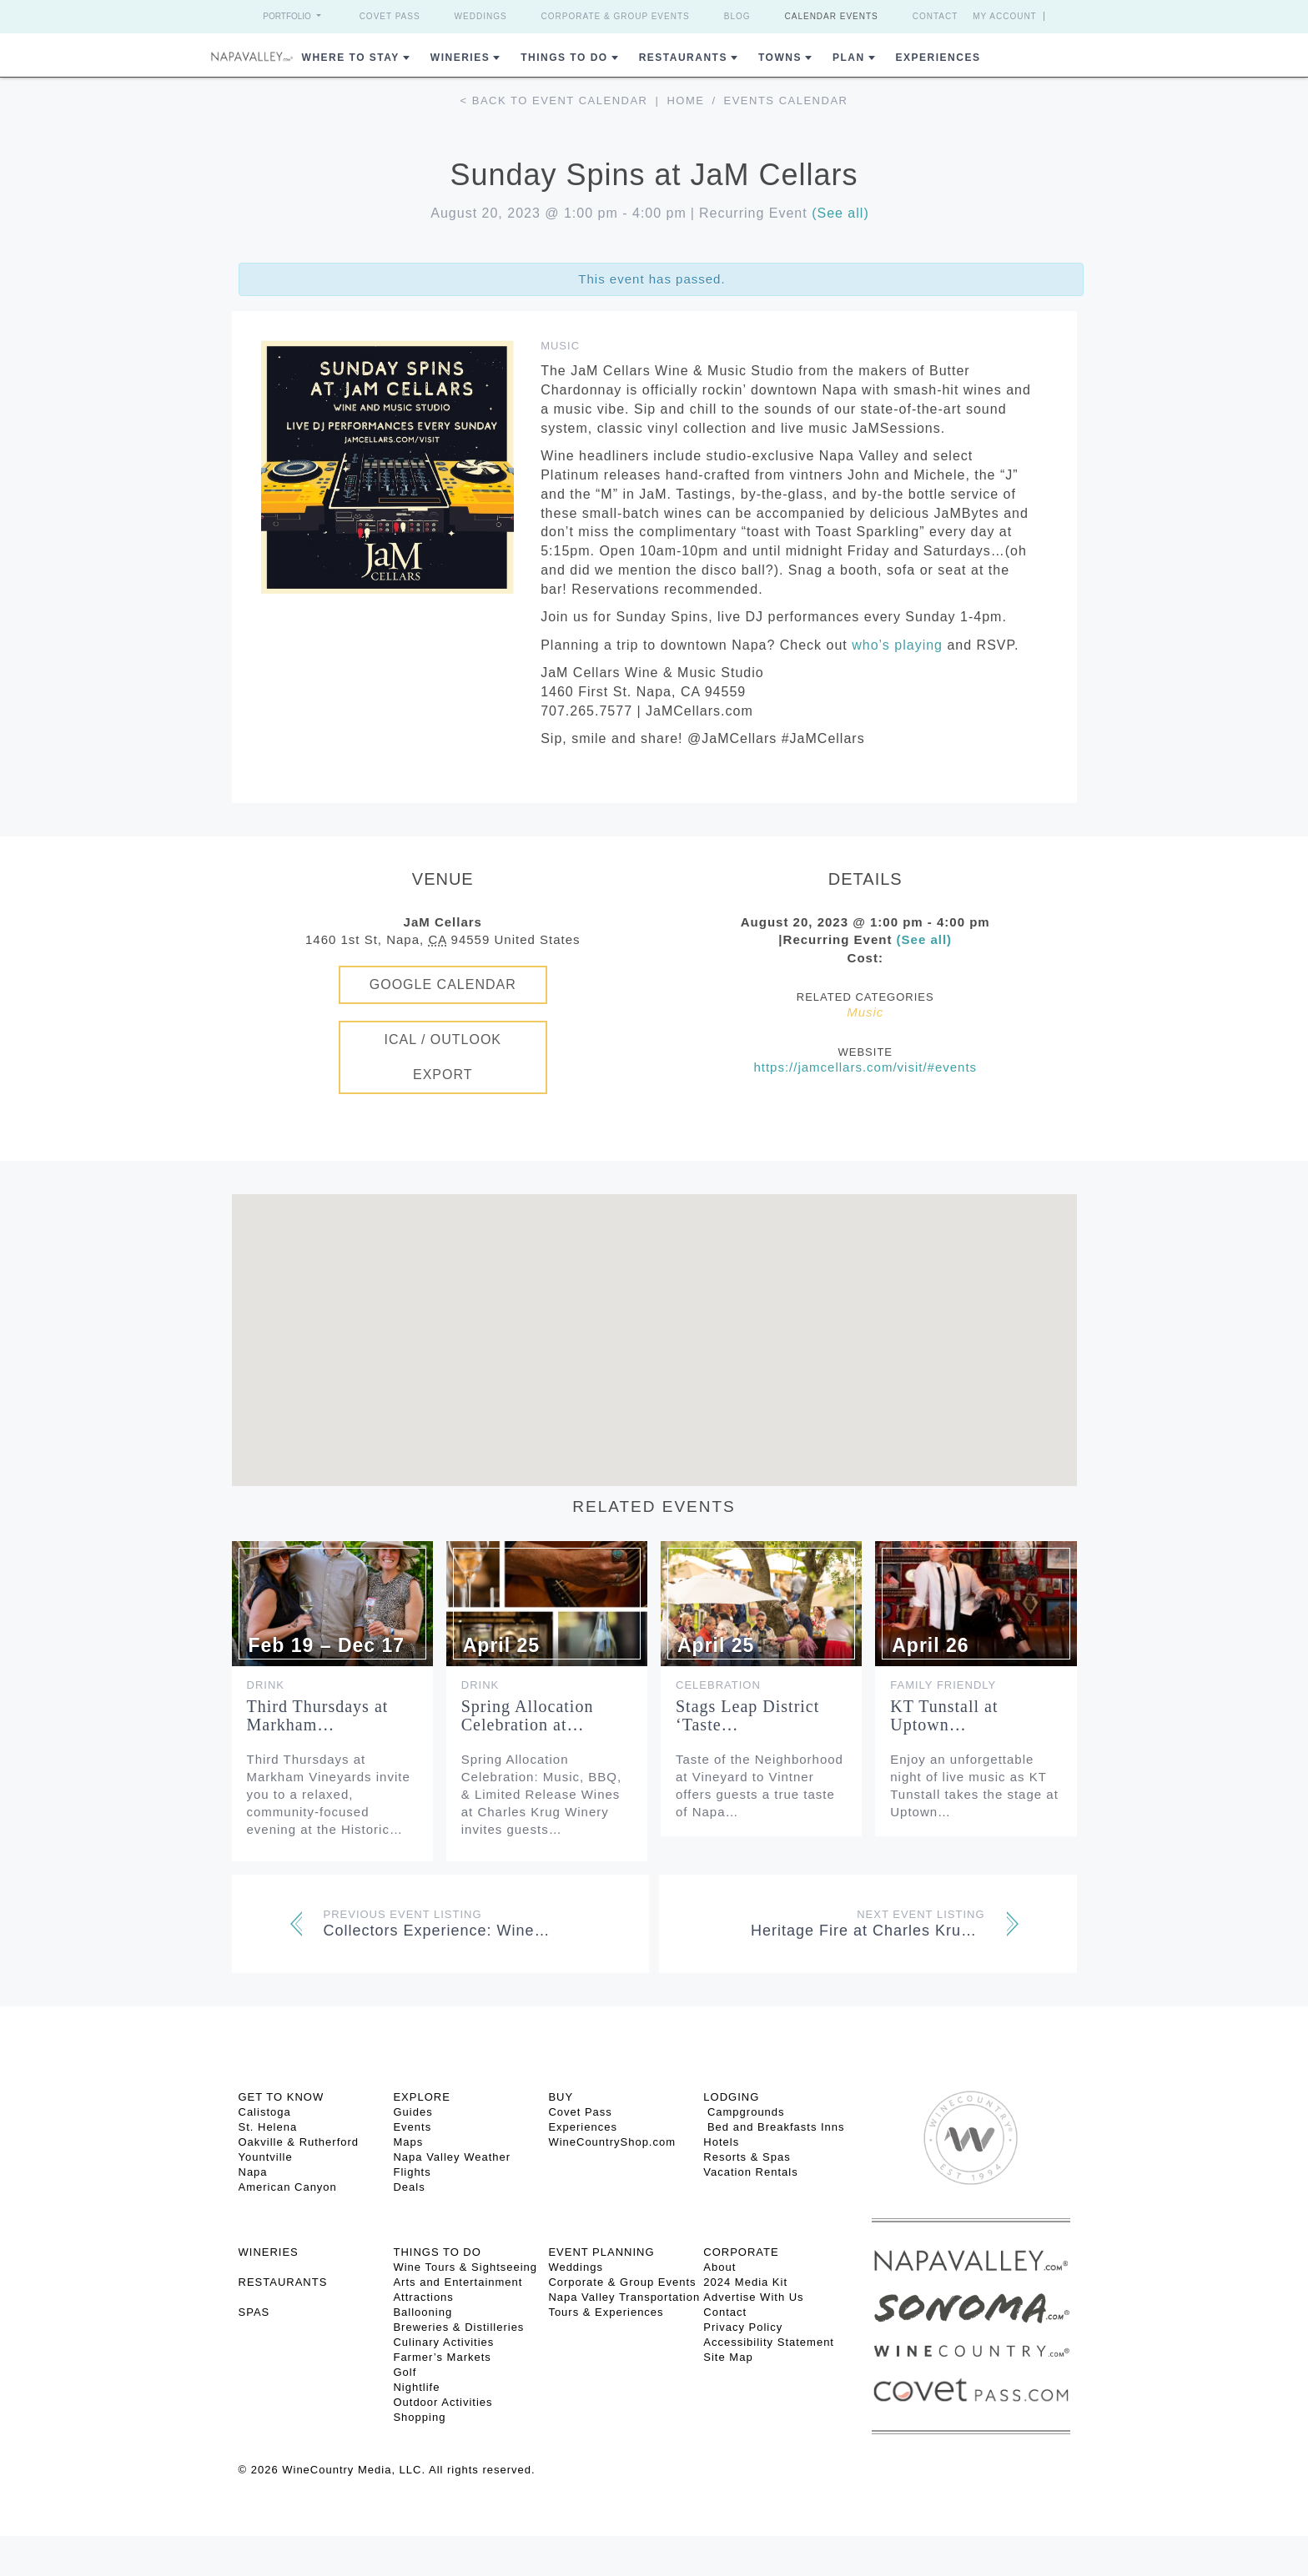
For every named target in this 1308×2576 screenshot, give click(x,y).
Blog (737, 16)
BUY (560, 2097)
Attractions (423, 2297)
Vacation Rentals (750, 2172)
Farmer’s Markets (441, 2357)
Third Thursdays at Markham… (318, 1715)
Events (412, 2127)
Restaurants (683, 57)
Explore (421, 2097)
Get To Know (281, 2097)
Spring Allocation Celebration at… (527, 1715)
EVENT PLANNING (601, 2252)
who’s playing (897, 645)
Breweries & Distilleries (458, 2327)
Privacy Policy (742, 2327)
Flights (411, 2172)
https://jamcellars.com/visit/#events (865, 1067)
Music (560, 345)
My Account (1005, 16)
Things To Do (564, 57)
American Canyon (288, 2187)
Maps (408, 2142)
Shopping (419, 2417)
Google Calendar (443, 984)
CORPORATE (740, 2252)
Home (685, 100)
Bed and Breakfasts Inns (773, 2127)
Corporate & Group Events (615, 16)
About (719, 2267)
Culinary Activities (443, 2342)
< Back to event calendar (554, 100)
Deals (409, 2187)
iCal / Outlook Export (442, 1057)
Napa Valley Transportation (624, 2297)
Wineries (460, 57)
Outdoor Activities (442, 2402)
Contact (935, 16)
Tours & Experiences (605, 2312)
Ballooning (422, 2312)
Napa (253, 2172)
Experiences (938, 57)
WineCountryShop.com (612, 2142)
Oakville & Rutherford (299, 2142)
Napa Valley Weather (452, 2157)
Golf (404, 2372)
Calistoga (265, 2112)
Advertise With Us (753, 2297)
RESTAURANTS (283, 2282)
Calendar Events (831, 16)
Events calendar (786, 100)
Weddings (481, 16)
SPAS (254, 2312)
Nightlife (416, 2387)
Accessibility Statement (768, 2342)
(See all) (840, 213)
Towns (780, 57)
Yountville (266, 2157)
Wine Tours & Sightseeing (465, 2267)
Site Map (727, 2357)
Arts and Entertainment (457, 2282)
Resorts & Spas (746, 2157)
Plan (849, 57)
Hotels (721, 2142)
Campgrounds (743, 2112)
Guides (412, 2112)
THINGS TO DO (436, 2252)
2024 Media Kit (745, 2282)
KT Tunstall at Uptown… (944, 1715)
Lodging (731, 2097)
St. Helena (268, 2127)
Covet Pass (390, 16)
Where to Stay (351, 57)
